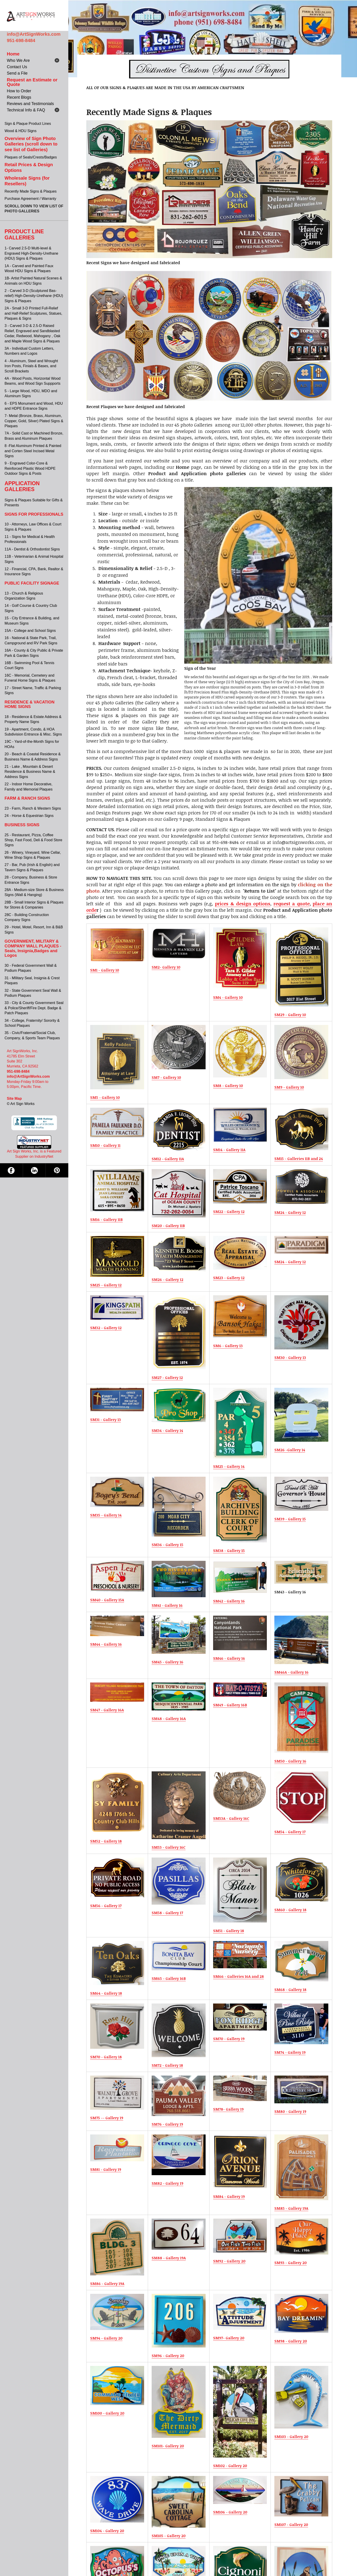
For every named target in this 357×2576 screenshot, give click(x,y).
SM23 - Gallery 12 (229, 1277)
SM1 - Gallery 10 (104, 970)
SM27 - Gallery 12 (167, 1377)
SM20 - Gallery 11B (168, 1225)
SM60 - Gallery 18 (290, 1909)
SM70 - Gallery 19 (229, 2038)
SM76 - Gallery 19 (167, 2124)
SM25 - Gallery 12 (106, 1285)
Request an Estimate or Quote (32, 82)
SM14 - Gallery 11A (229, 1149)
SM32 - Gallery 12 (106, 1327)
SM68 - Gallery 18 (290, 1989)
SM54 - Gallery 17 (290, 1831)
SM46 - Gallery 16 (229, 1658)
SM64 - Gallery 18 (106, 1993)
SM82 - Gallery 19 (167, 2183)
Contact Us (17, 67)
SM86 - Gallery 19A (107, 2283)
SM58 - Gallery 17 (167, 1912)
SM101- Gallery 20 (168, 2445)
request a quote (291, 903)
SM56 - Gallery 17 (106, 1905)
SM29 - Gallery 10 (290, 1014)
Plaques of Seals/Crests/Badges (31, 157)
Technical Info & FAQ (26, 110)
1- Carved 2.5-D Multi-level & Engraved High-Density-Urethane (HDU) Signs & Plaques (31, 253)
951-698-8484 (18, 1071)
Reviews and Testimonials (30, 103)
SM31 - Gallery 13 (105, 1419)
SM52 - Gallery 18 (106, 1841)
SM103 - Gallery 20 (291, 2436)
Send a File (17, 73)
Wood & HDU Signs (20, 131)
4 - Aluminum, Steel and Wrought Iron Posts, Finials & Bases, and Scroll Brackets (31, 366)
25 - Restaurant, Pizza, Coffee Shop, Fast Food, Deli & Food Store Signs (33, 840)
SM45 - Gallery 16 (167, 1662)
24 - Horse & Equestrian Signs (29, 816)
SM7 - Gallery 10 (166, 1077)
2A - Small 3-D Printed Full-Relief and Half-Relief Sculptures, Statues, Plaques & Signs (33, 313)
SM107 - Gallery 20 (291, 2524)
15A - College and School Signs (30, 631)
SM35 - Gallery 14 (106, 1515)
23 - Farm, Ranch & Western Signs (33, 808)
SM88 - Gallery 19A (169, 2257)
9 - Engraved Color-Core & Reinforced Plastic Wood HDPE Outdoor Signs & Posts (30, 468)
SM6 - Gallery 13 (228, 1345)
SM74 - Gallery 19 (290, 2052)
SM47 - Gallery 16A (107, 1709)
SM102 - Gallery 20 (230, 2465)
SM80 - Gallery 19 (290, 2111)
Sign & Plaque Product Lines (28, 124)
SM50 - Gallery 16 (290, 1761)
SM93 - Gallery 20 (290, 2262)
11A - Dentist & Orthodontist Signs (32, 549)
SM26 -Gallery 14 (289, 1449)
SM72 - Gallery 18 (167, 2065)
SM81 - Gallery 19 (105, 2169)
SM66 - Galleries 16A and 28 (238, 1976)
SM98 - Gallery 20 (290, 2341)
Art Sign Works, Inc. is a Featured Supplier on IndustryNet (34, 1149)
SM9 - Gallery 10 (289, 1087)
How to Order (19, 91)
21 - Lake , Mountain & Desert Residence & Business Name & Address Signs (30, 772)
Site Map (14, 1098)
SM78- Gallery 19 (228, 2109)
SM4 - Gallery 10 (228, 997)
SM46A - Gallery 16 (291, 1672)
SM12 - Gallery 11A (168, 1158)
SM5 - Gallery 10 (105, 1097)
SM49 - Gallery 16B (230, 1704)
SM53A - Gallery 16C (231, 1818)
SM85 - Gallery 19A (291, 2208)
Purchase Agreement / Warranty (30, 199)
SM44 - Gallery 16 (106, 1644)
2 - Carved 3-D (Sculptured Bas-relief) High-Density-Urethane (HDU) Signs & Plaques (34, 296)
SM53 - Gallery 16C (169, 1847)
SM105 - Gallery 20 (169, 2535)
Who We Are (18, 60)
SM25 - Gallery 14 (229, 1466)
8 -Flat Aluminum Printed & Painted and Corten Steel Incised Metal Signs (33, 451)
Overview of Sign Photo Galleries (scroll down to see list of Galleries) (31, 144)
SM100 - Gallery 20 (107, 2413)
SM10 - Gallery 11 (105, 1145)
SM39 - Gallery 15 (290, 1518)
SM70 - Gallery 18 (106, 2056)
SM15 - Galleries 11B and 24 (298, 1158)
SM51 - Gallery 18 (228, 1930)
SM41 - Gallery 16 (167, 1605)
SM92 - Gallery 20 (229, 2261)
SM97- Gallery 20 (228, 2337)
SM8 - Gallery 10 (228, 1085)
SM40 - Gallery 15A (107, 1599)
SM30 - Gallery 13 (290, 1357)
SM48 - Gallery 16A (169, 1718)
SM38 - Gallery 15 (229, 1550)
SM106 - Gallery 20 (230, 2512)
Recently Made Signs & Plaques (31, 191)
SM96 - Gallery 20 (168, 2355)
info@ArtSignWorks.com (28, 1076)
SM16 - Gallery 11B (106, 1219)
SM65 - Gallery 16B (169, 1978)
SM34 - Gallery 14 (167, 1430)
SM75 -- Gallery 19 (106, 2117)
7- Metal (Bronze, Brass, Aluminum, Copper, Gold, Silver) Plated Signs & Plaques (34, 421)
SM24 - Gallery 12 (290, 1212)
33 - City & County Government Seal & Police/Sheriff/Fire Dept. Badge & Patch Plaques (34, 1008)
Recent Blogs (19, 97)
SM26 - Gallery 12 (167, 1279)
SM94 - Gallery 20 (106, 2338)
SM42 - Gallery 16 (229, 1601)
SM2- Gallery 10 (166, 967)
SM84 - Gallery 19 (229, 2196)
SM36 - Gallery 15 (167, 1544)
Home (13, 53)
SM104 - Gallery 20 (107, 2530)
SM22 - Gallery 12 (229, 1211)
